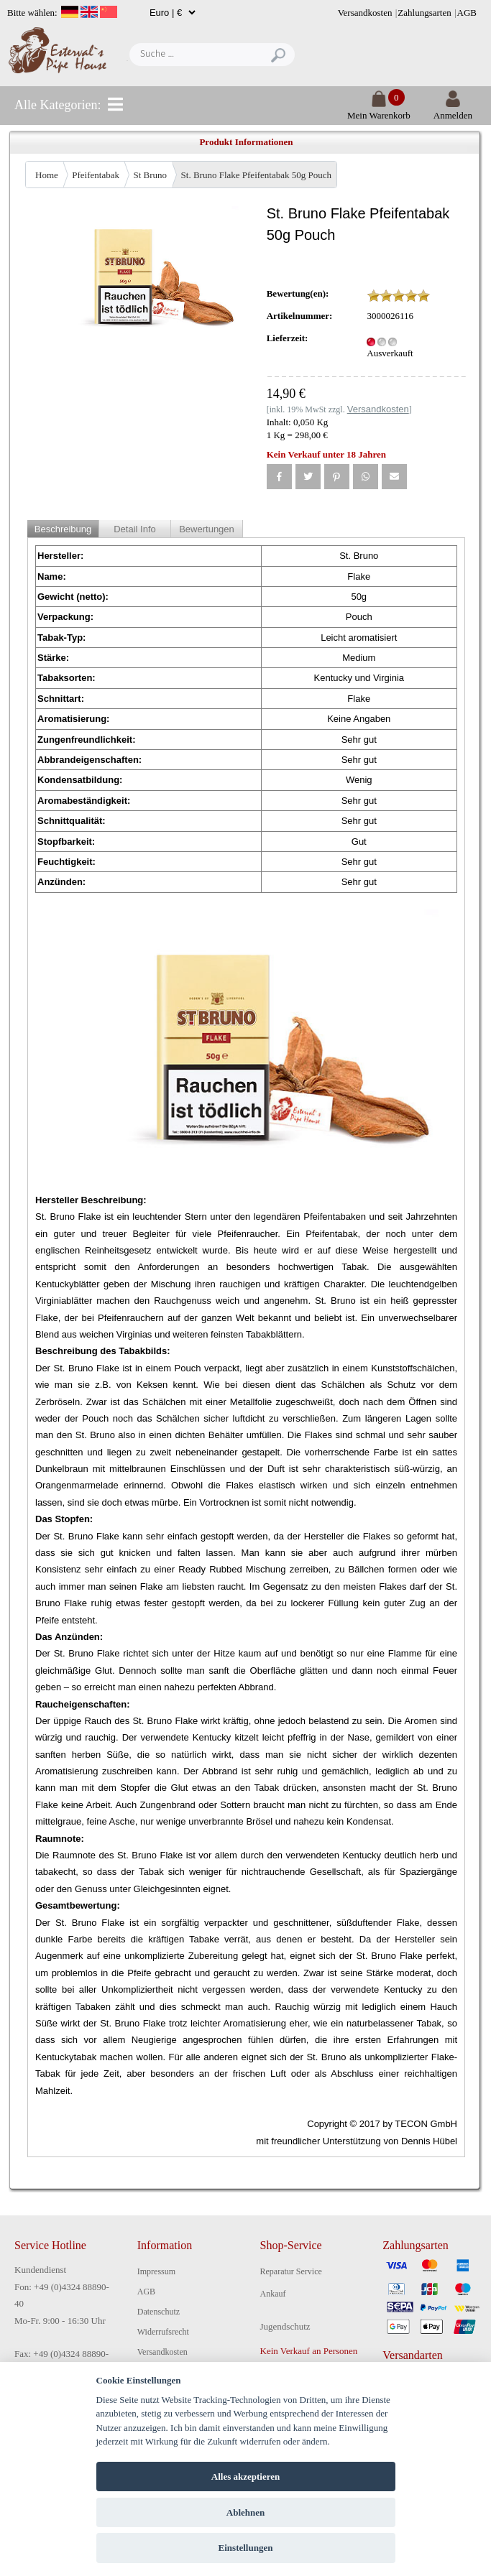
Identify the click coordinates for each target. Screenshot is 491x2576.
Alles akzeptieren (245, 2476)
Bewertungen (206, 529)
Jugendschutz (285, 2326)
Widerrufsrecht (163, 2332)
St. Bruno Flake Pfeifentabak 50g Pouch (256, 175)
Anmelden (452, 109)
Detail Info (135, 529)
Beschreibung (63, 529)
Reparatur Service (291, 2271)
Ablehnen (245, 2512)
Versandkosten (365, 12)
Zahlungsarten (424, 12)
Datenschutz (158, 2312)
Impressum (156, 2271)
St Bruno (150, 175)
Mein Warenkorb (378, 109)
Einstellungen (246, 2547)
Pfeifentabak (95, 175)
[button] (279, 476)
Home (46, 175)
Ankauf (273, 2294)
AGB (467, 12)
